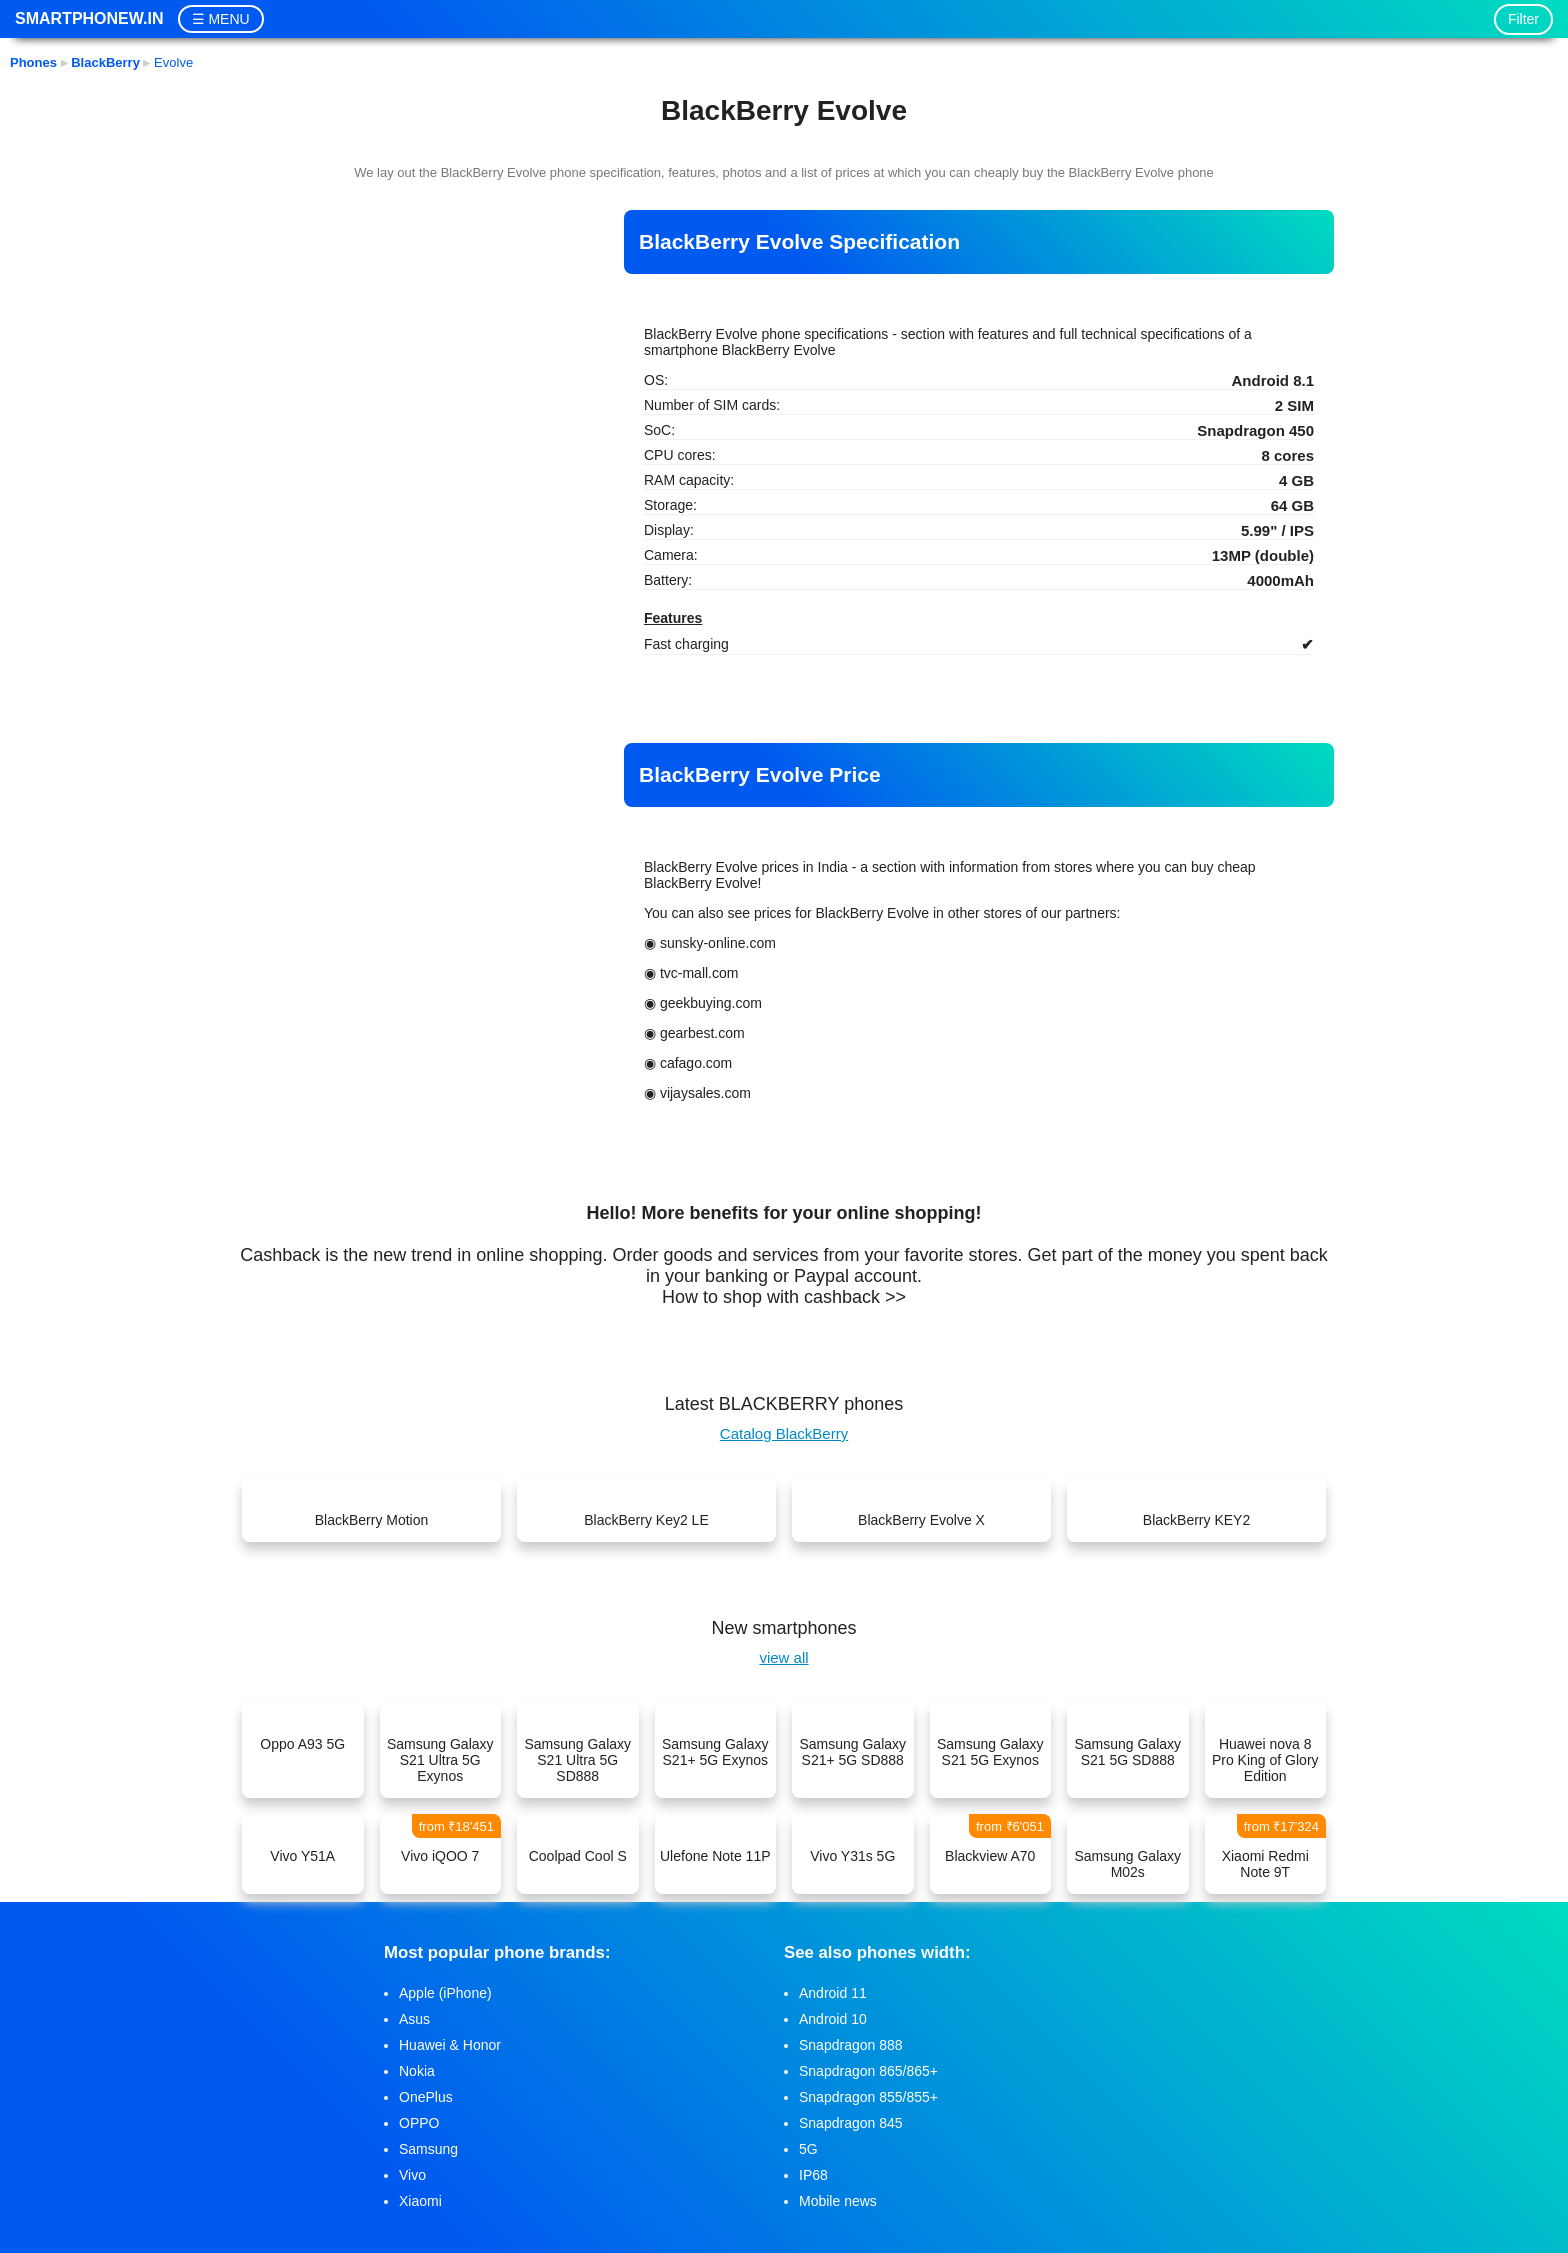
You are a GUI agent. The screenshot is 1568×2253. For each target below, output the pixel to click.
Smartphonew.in (89, 18)
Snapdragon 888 (851, 2045)
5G (808, 2149)
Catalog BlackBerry (784, 1433)
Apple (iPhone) (445, 1993)
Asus (414, 2019)
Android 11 (833, 1993)
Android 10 (833, 2019)
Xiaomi (420, 2201)
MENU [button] (228, 19)
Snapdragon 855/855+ (868, 2097)
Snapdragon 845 (851, 2123)
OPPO (419, 2123)
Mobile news (838, 2201)
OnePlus (426, 2097)
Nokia (417, 2071)
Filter (1523, 19)
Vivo (412, 2175)
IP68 (813, 2175)
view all (783, 1657)
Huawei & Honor (450, 2045)
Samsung (428, 2149)
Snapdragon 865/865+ (868, 2071)
